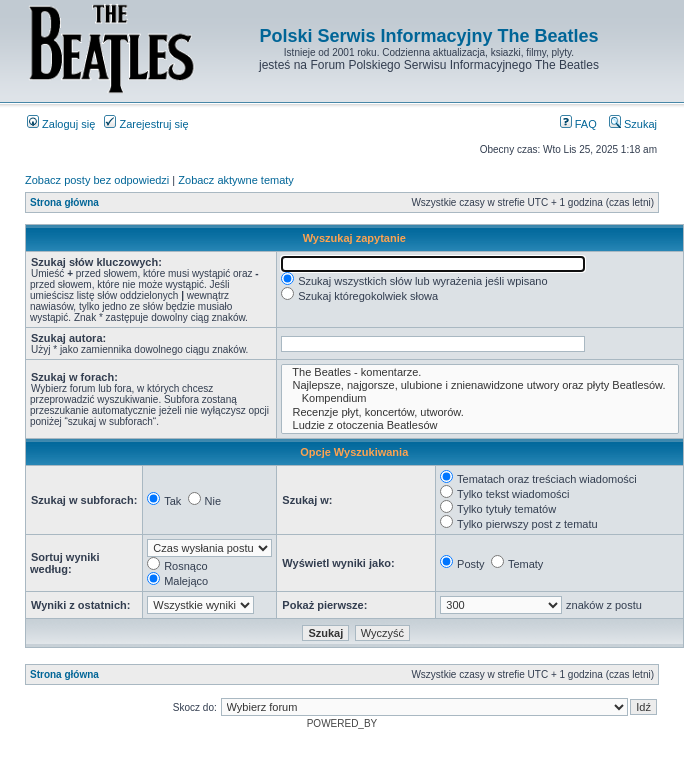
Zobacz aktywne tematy (236, 180)
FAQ (578, 124)
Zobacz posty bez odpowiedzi (97, 180)
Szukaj (633, 124)
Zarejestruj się (146, 124)
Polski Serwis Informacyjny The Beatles (428, 36)
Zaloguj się (61, 124)
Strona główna (64, 202)
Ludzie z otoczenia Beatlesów (479, 425)
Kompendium (479, 398)
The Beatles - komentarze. (479, 372)
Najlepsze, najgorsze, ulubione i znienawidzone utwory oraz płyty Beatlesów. (479, 385)
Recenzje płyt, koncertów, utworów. (479, 412)
